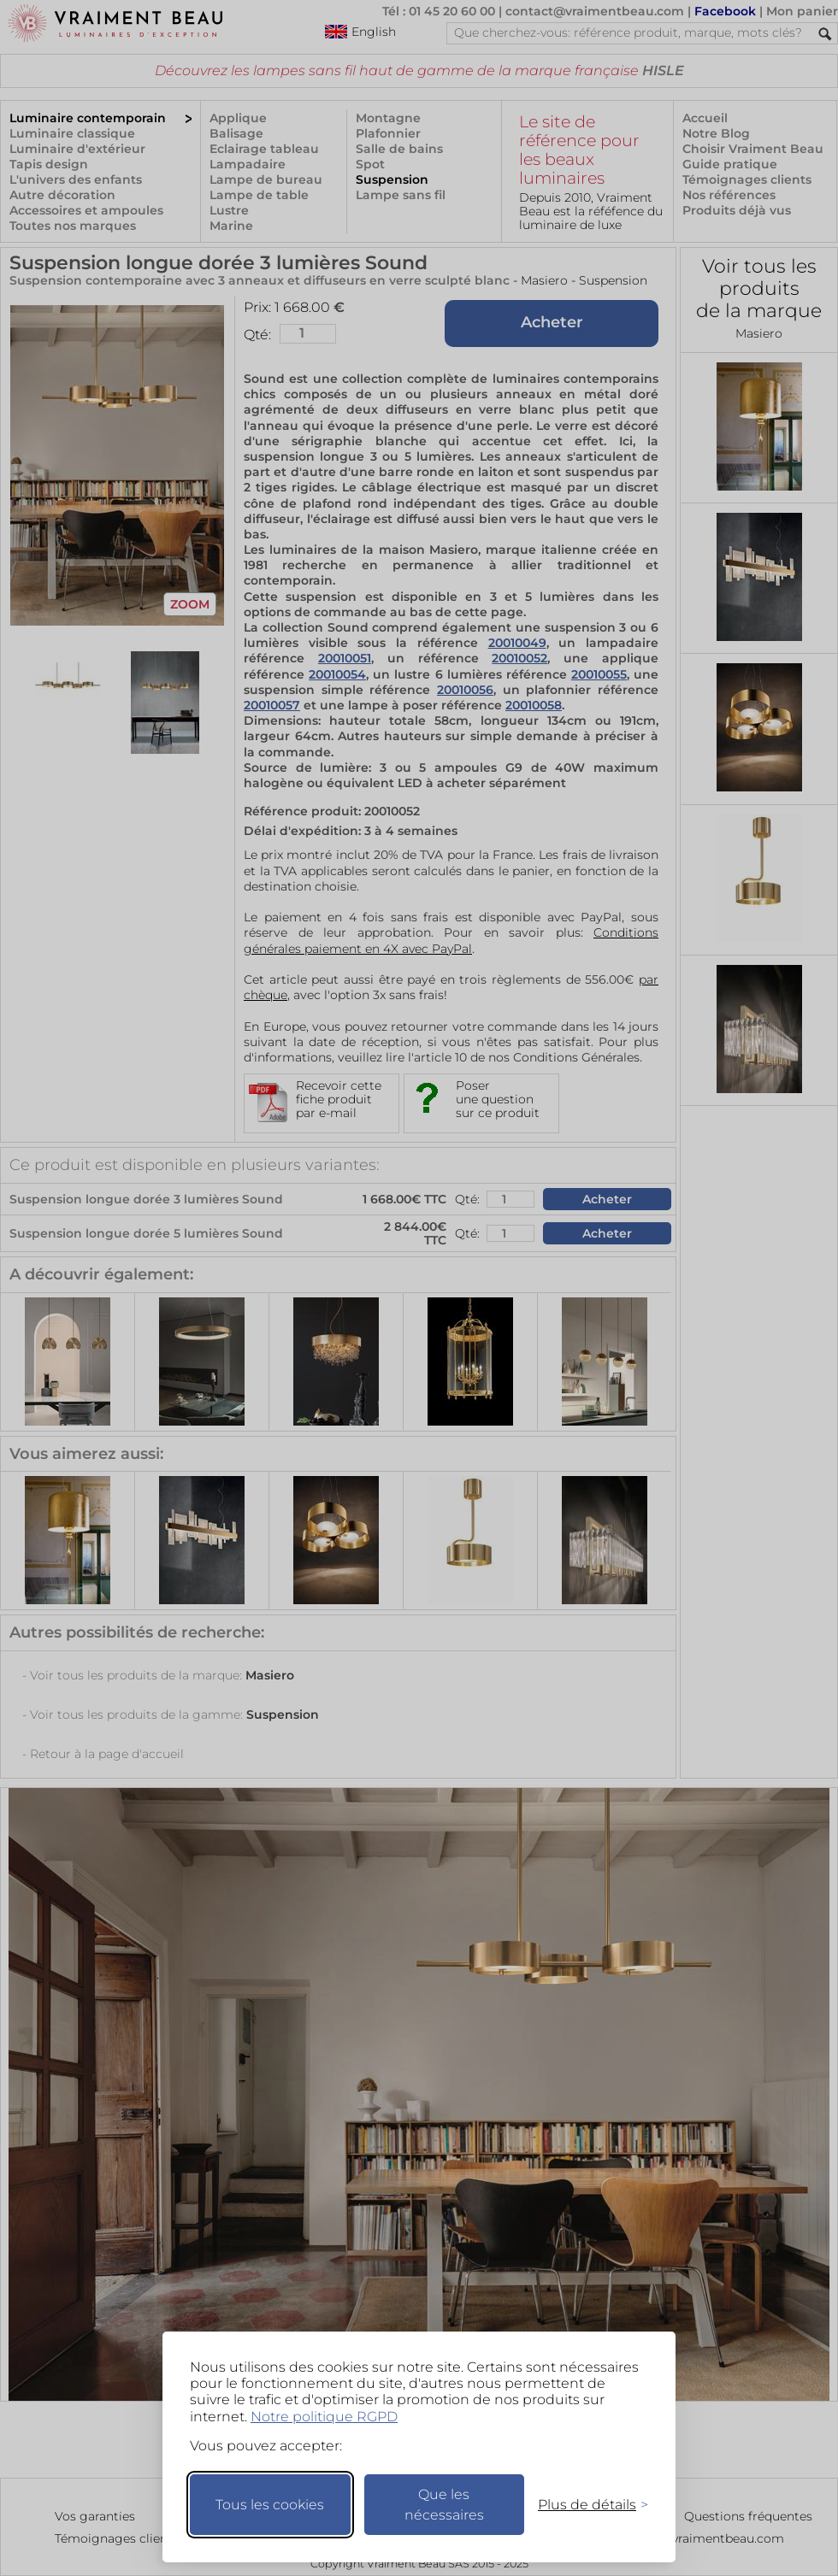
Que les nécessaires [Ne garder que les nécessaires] (444, 2504)
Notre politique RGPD (324, 2416)
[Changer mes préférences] (585, 2504)
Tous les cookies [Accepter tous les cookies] (269, 2505)
